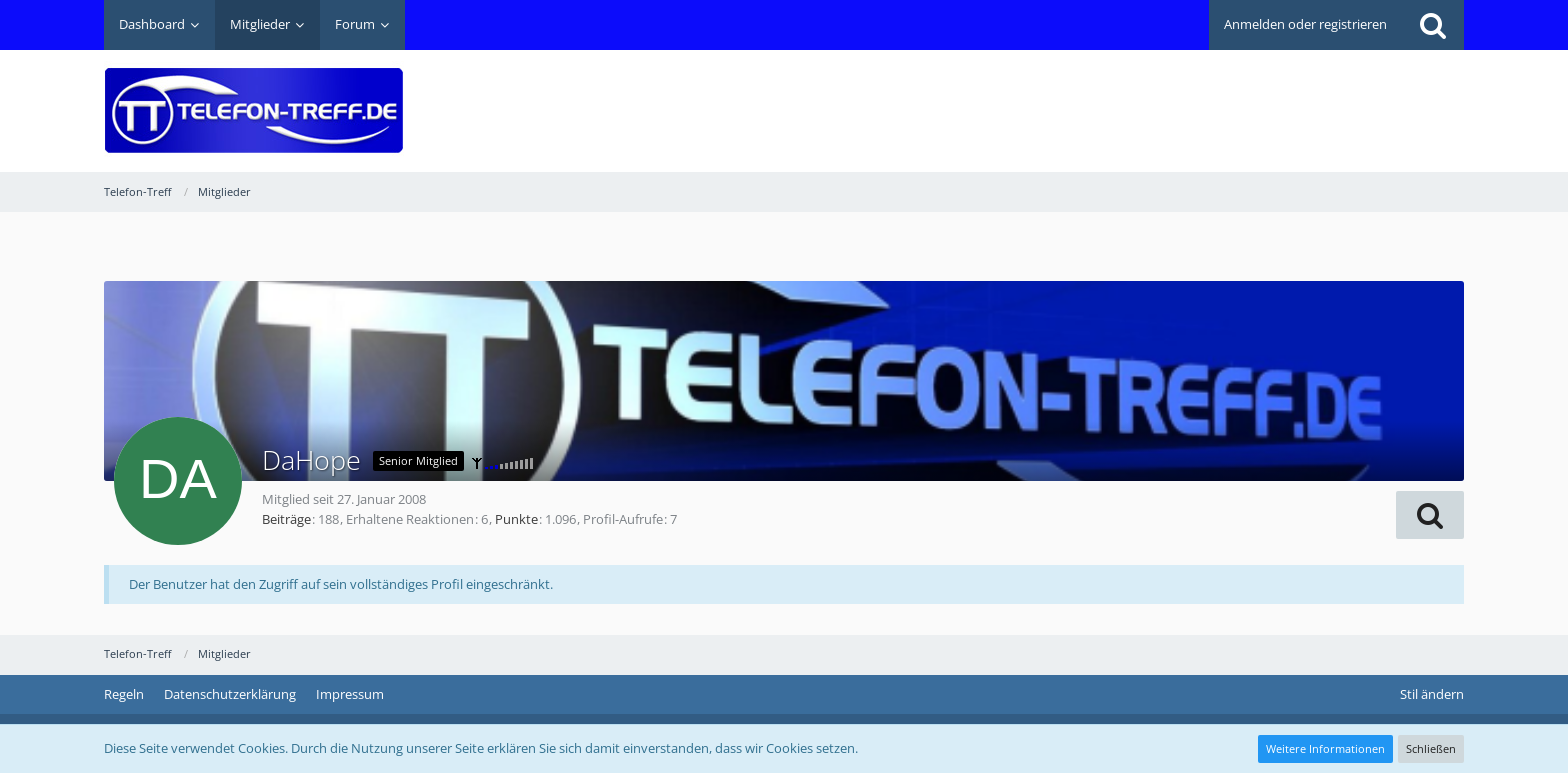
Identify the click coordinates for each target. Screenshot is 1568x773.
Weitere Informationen (1325, 748)
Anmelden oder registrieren (1305, 24)
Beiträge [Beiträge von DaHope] (286, 519)
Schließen (1431, 748)
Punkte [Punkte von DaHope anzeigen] (516, 519)
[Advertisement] (1100, 96)
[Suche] (1433, 25)
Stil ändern (1432, 694)
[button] (1430, 515)
